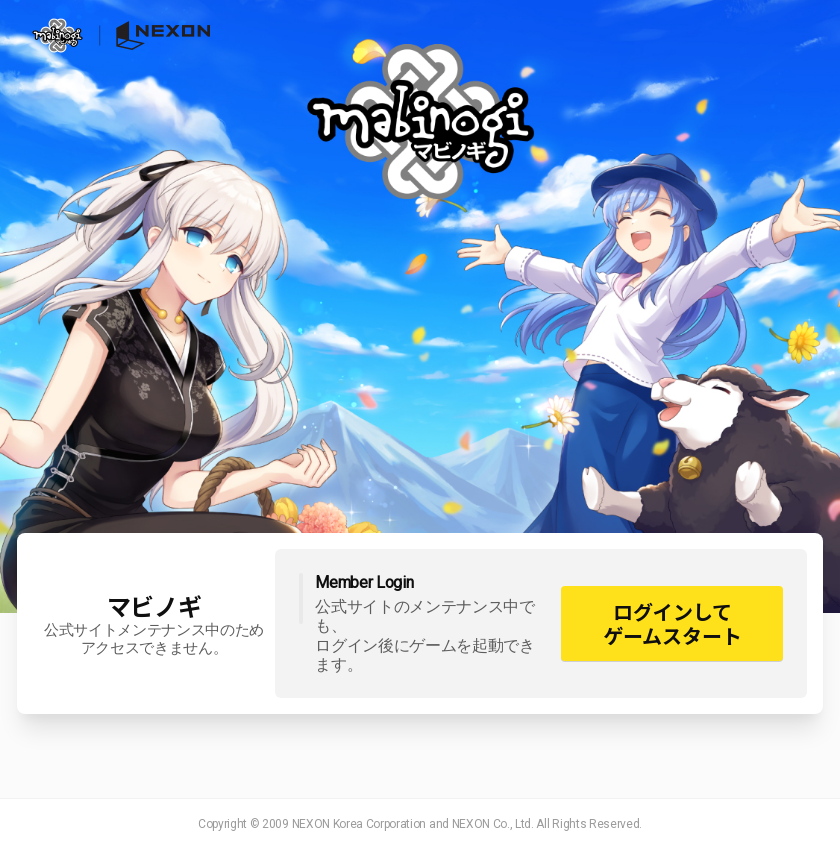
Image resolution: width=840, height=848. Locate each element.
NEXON (154, 35)
